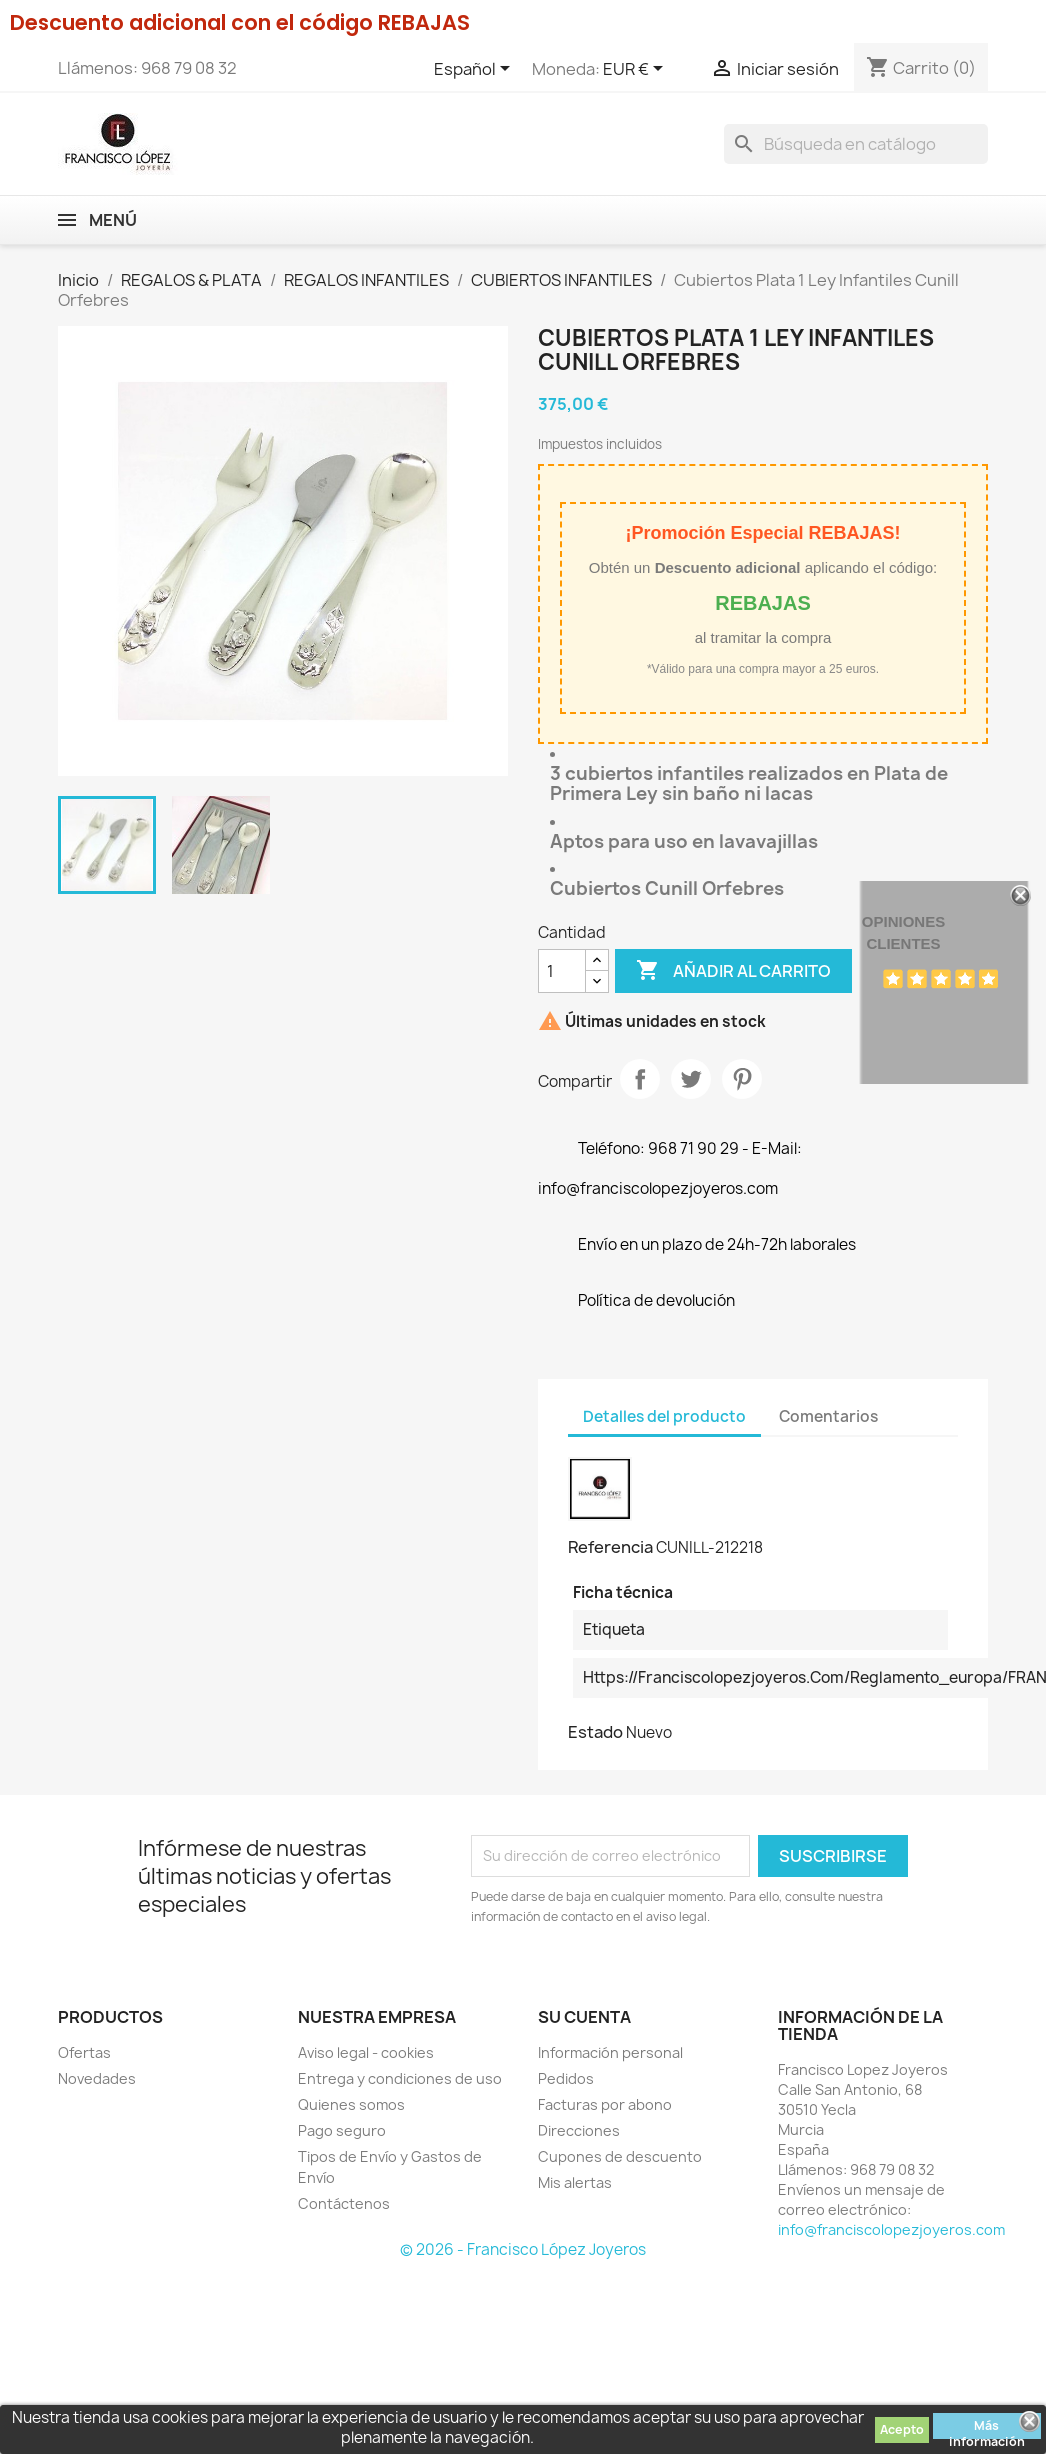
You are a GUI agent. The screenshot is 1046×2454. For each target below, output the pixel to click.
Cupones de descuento (620, 2156)
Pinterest (742, 1079)
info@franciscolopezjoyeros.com (891, 2229)
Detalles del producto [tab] (664, 1416)
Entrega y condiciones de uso (400, 2078)
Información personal (610, 2052)
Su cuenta (584, 2017)
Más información (987, 2428)
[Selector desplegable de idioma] (475, 70)
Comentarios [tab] (828, 1416)
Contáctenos (344, 2203)
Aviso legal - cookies (366, 2052)
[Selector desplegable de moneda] (636, 70)
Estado (595, 1732)
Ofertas (84, 2052)
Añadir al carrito (733, 971)
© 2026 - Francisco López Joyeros (523, 2249)
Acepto (902, 2429)
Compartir (640, 1079)
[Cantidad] (562, 971)
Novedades (97, 2078)
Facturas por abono (605, 2104)
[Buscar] (856, 144)
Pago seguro (342, 2130)
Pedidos (566, 2078)
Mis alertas (575, 2182)
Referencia (610, 1547)
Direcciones (579, 2130)
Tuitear (691, 1079)
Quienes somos (351, 2104)
